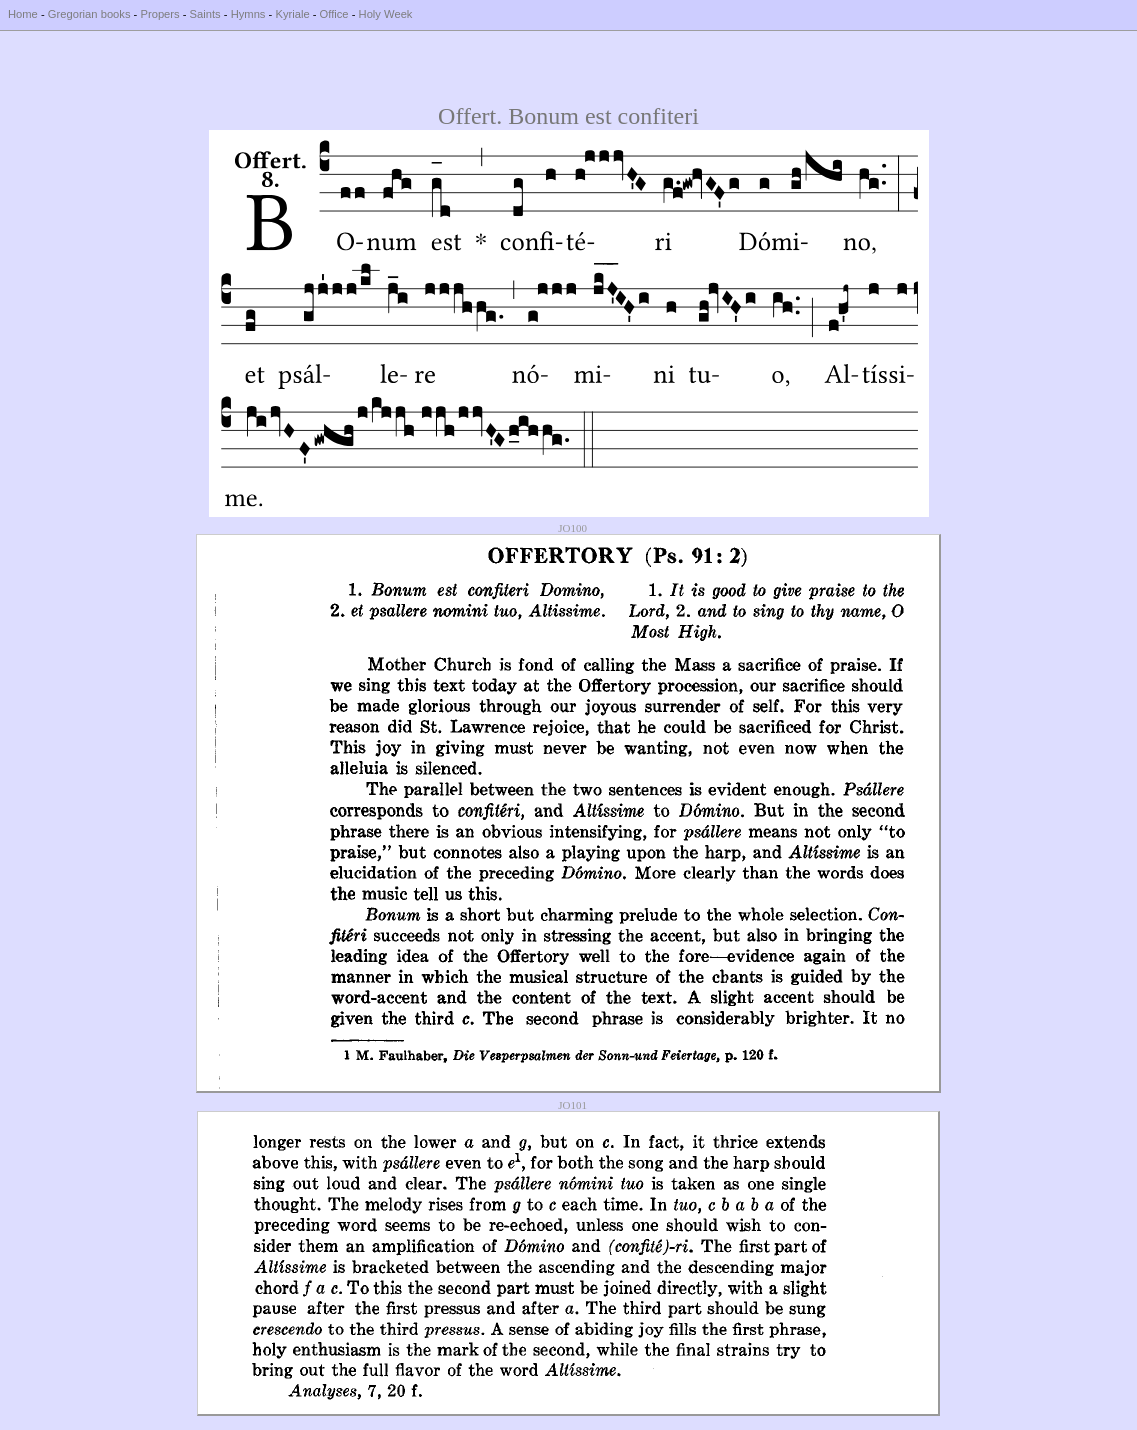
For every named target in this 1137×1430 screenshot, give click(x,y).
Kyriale (292, 14)
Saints (205, 14)
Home (23, 14)
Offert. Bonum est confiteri (568, 116)
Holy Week (386, 14)
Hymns (248, 14)
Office (334, 14)
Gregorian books (89, 14)
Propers (159, 14)
